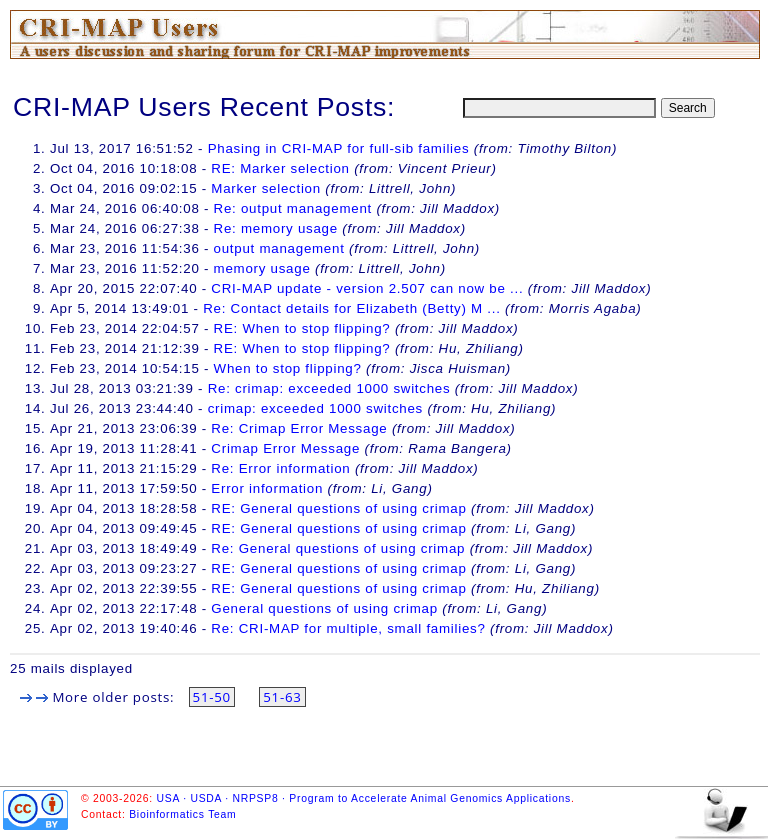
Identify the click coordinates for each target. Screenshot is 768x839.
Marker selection (266, 188)
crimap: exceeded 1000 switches (315, 408)
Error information (267, 488)
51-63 (282, 697)
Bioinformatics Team (182, 814)
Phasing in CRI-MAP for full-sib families (339, 148)
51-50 (212, 697)
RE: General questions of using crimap (338, 508)
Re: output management (293, 208)
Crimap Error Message (285, 448)
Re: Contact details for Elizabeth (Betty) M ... (351, 308)
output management (279, 248)
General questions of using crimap (324, 608)
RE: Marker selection (282, 168)
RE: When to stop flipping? (302, 328)
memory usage (262, 268)
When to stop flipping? (288, 368)
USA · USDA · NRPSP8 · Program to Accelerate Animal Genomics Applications (364, 798)
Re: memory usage (276, 228)
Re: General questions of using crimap (338, 548)
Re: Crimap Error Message (299, 428)
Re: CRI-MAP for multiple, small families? (348, 628)
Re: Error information (280, 468)
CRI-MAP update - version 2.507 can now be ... (367, 288)
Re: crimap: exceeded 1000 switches (329, 388)
